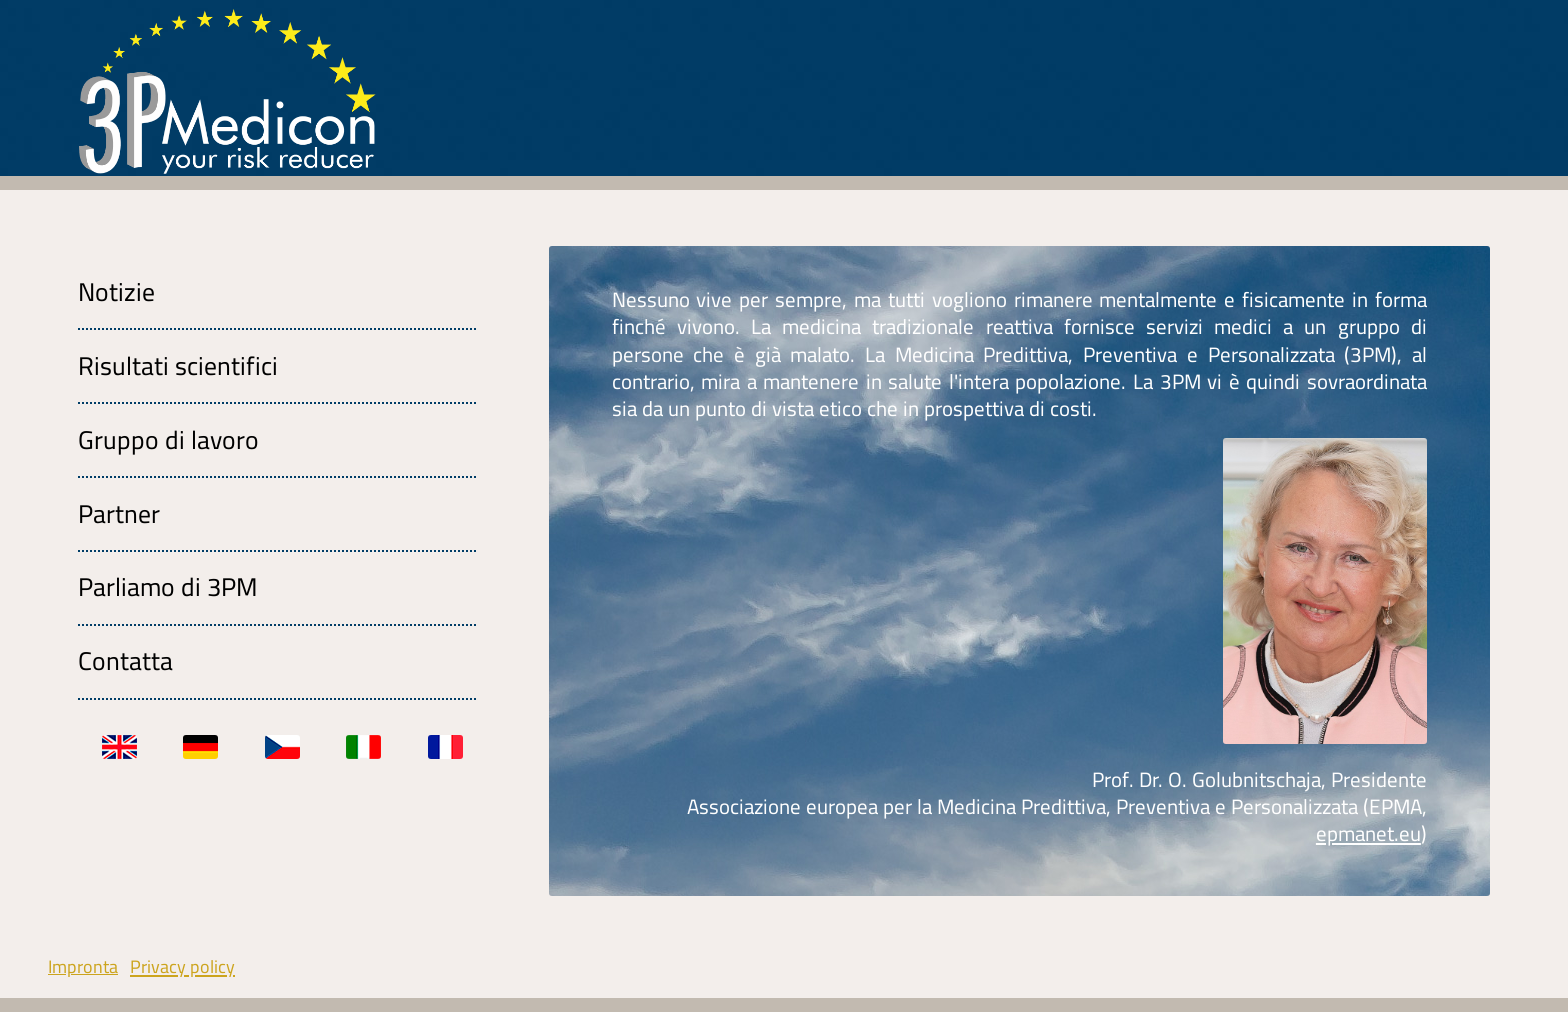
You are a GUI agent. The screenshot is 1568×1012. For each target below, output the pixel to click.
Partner (119, 514)
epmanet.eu (1368, 833)
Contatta (125, 661)
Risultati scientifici (178, 366)
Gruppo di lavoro (168, 440)
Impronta (83, 966)
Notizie (116, 292)
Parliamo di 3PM (168, 587)
